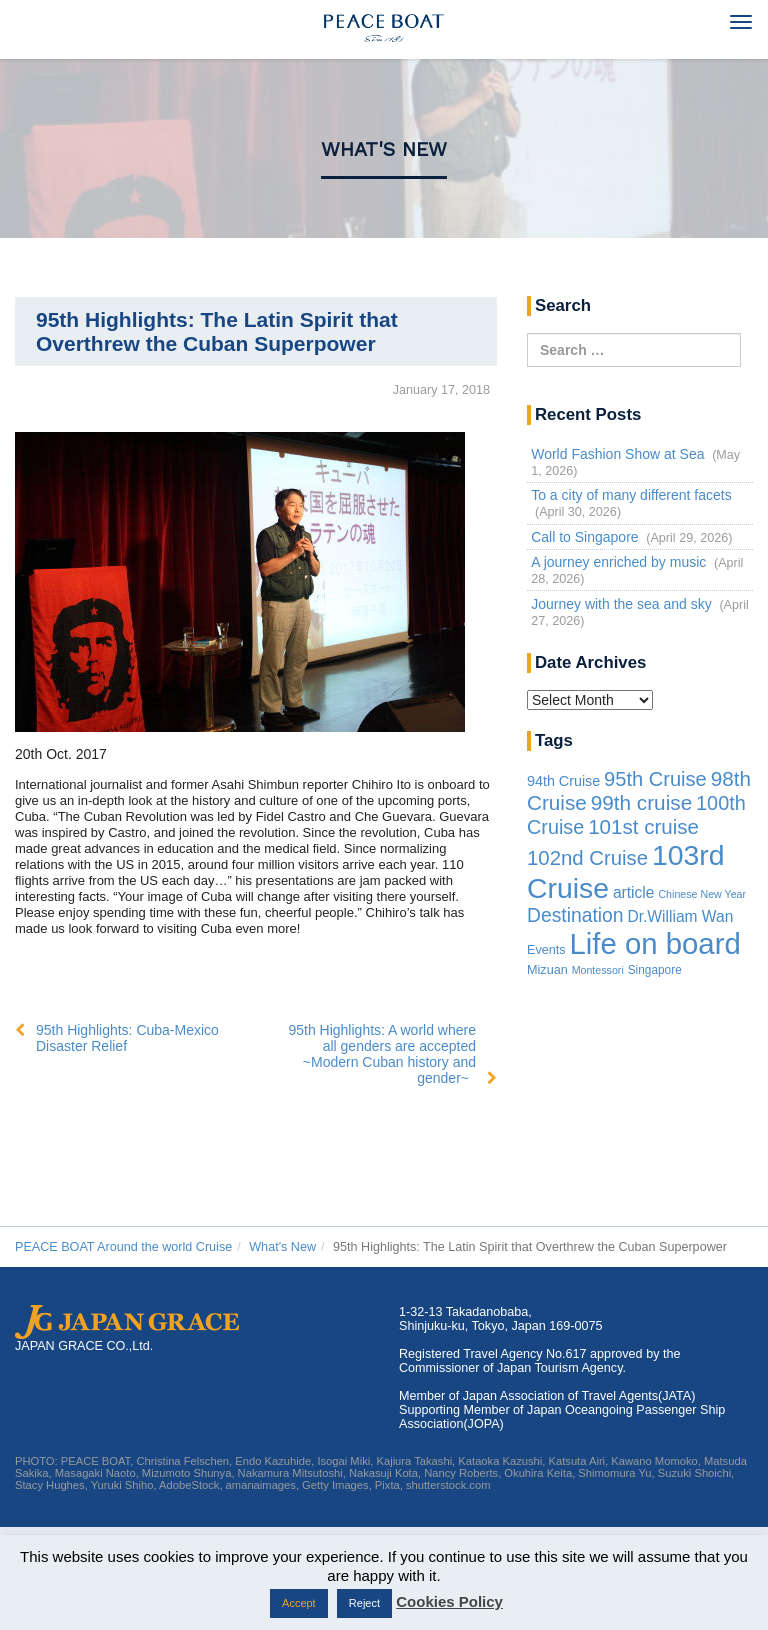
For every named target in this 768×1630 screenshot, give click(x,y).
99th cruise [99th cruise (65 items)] (642, 802)
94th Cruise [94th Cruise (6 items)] (563, 781)
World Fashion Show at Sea (617, 454)
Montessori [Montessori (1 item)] (598, 970)
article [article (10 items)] (634, 892)
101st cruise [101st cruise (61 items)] (643, 826)
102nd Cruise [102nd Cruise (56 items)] (587, 858)
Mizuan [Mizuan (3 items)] (547, 970)
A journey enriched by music (618, 562)
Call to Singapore (584, 537)
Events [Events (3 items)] (546, 950)
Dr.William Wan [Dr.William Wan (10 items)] (680, 916)
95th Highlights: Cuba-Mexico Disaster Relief (127, 1038)
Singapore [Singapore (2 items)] (655, 970)
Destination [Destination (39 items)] (575, 915)
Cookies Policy (449, 1601)
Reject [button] (364, 1603)
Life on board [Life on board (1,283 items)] (655, 943)
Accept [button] (299, 1603)
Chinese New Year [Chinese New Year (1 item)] (702, 894)
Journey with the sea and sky (621, 604)
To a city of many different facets (631, 495)
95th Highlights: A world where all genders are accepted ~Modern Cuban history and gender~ (382, 1054)
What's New (384, 149)
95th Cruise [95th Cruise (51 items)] (655, 779)
